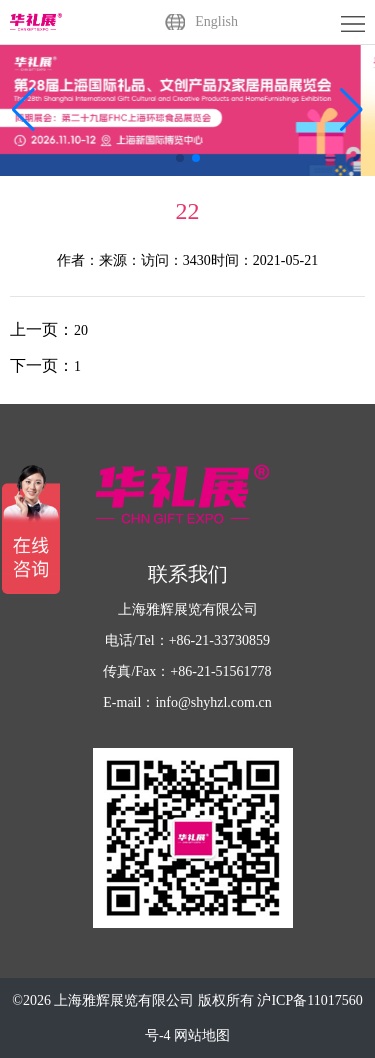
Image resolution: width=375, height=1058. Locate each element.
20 (81, 330)
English (216, 21)
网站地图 (202, 1035)
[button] (351, 110)
